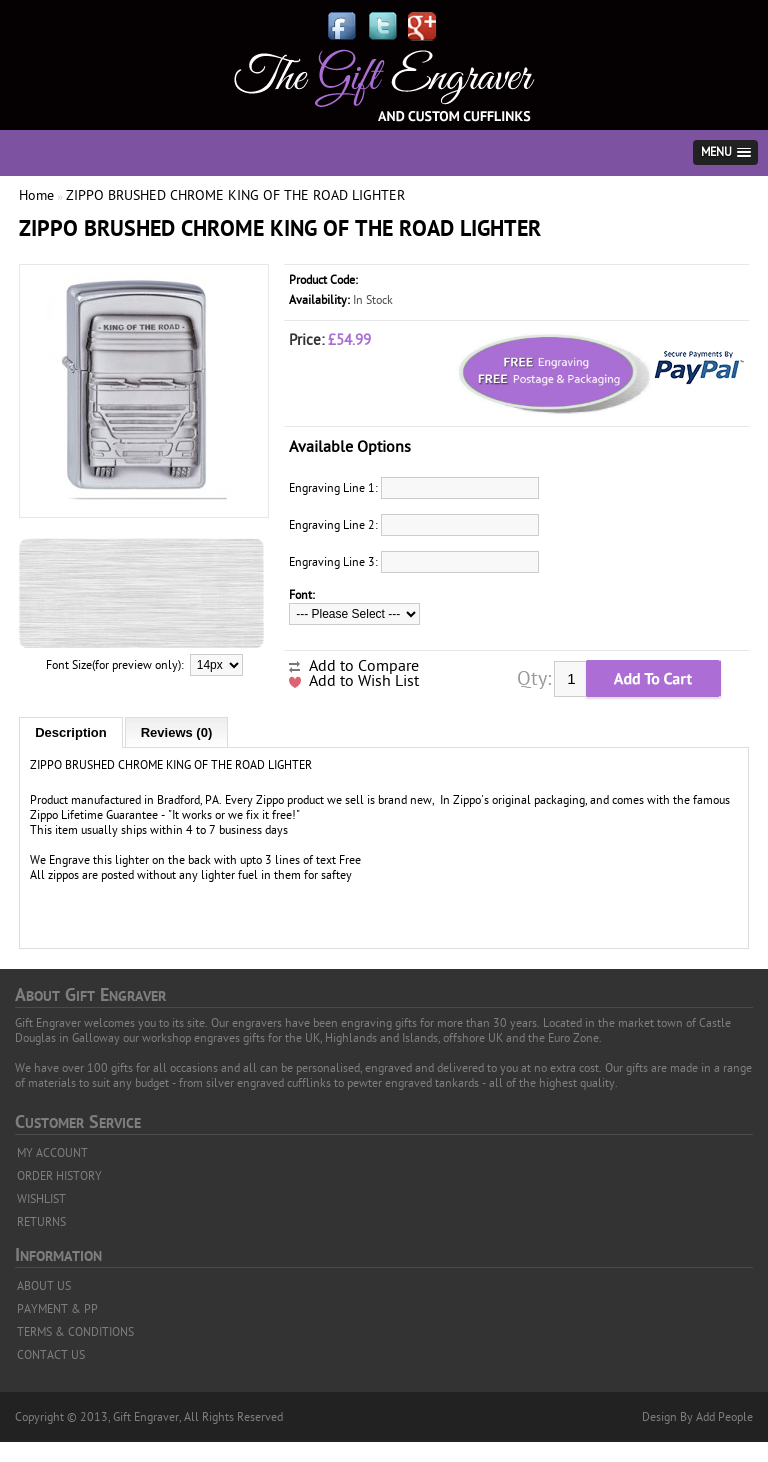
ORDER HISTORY (59, 1176)
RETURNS (41, 1222)
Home (36, 195)
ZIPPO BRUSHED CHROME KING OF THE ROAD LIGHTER (235, 195)
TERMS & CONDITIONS (75, 1332)
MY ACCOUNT (52, 1153)
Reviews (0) (177, 732)
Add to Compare (364, 666)
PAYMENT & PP (57, 1309)
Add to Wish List (364, 681)
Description (71, 732)
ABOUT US (44, 1286)
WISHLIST (41, 1199)
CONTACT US (51, 1355)
